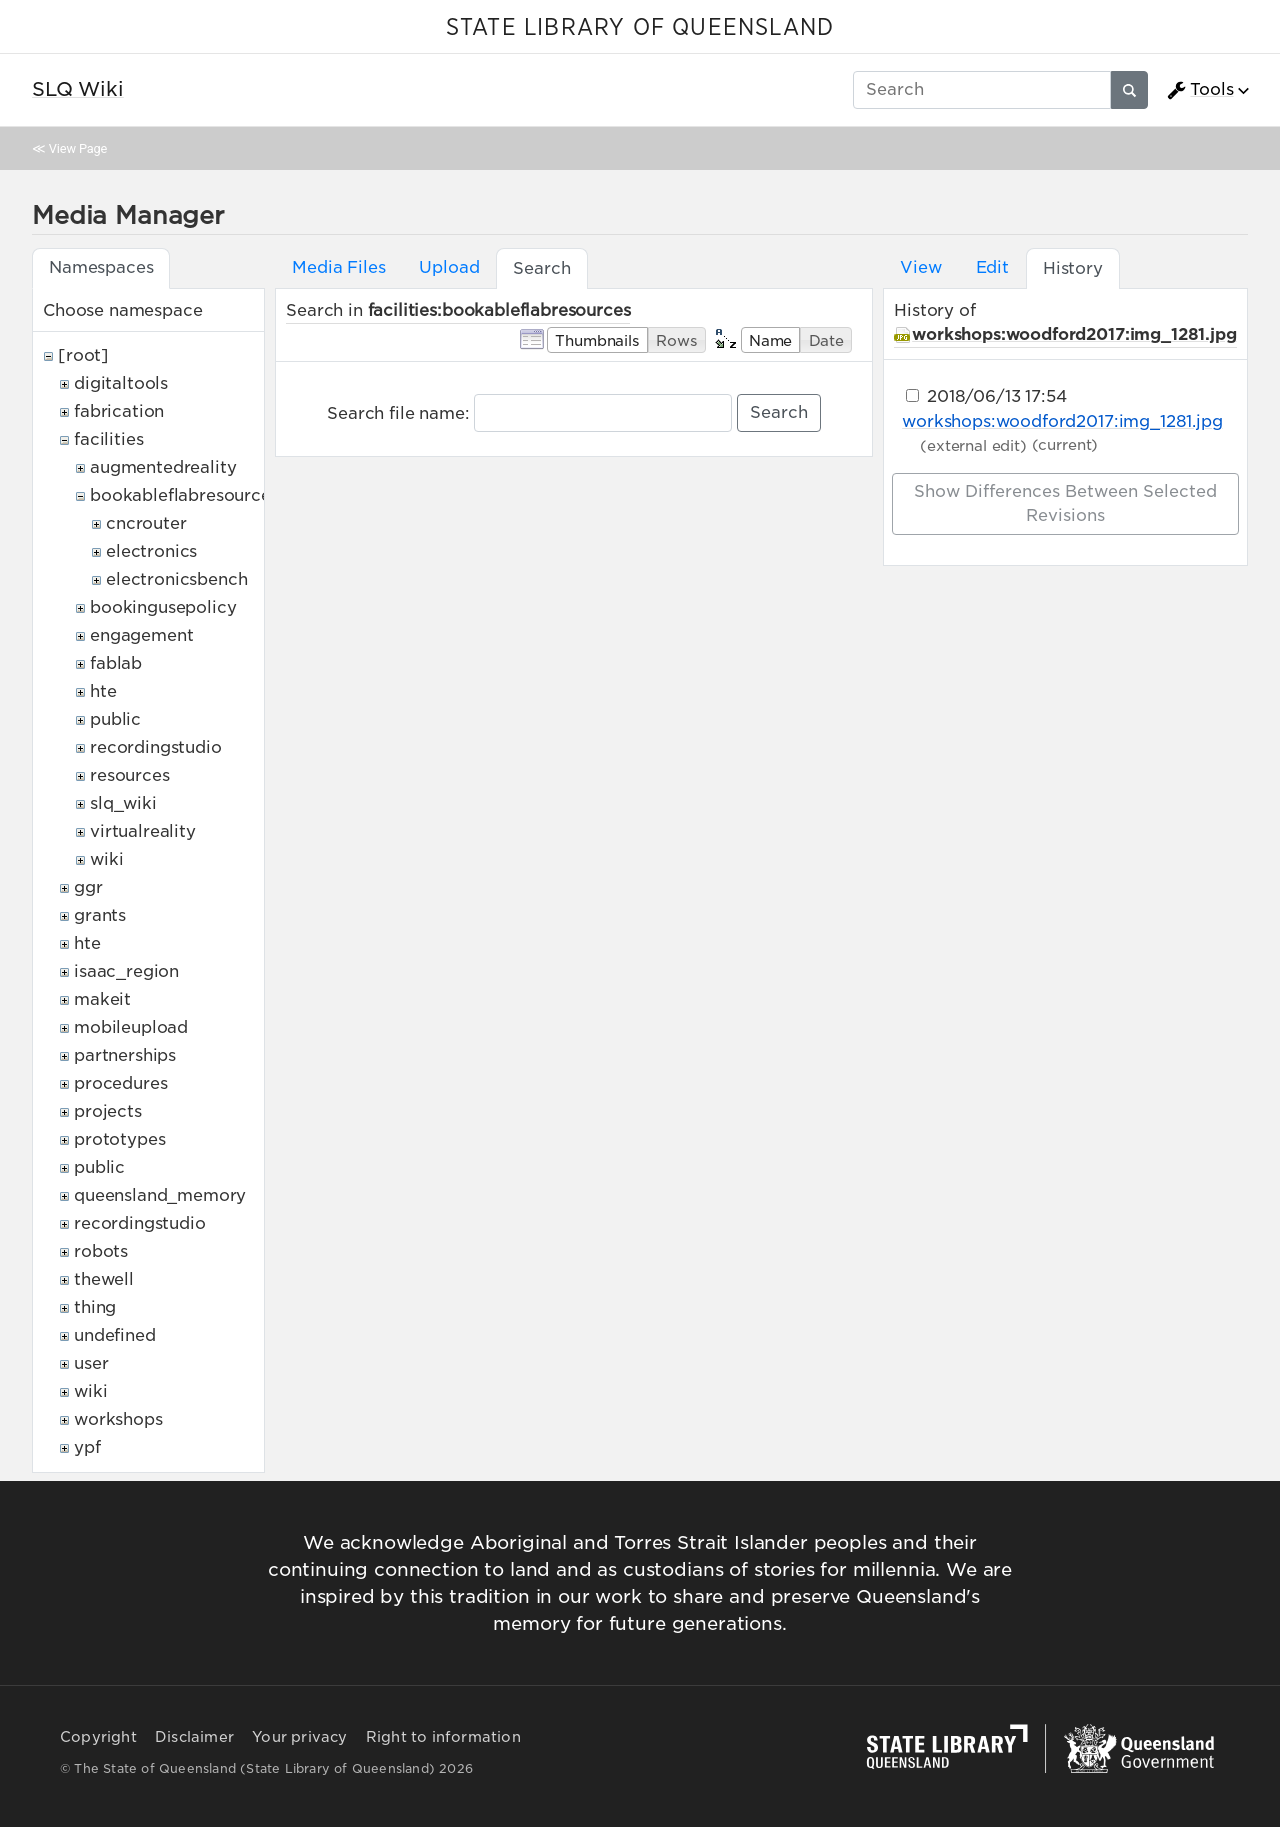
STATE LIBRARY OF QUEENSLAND (640, 28)
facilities (108, 439)
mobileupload (131, 1027)
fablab (116, 663)
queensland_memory (160, 1195)
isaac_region (126, 971)
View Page (78, 148)
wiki (106, 859)
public (115, 719)
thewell (104, 1279)
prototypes (119, 1139)
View (920, 267)
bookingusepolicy (163, 607)
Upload (449, 267)
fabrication (119, 411)
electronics (151, 551)
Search (779, 412)
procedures (120, 1083)
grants (100, 915)
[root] (83, 355)
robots (101, 1251)
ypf (87, 1447)
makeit (102, 999)
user (91, 1363)
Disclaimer (194, 1737)
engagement (141, 635)
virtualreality (143, 831)
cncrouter (146, 523)
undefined (115, 1335)
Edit (992, 267)
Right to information (443, 1737)
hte (103, 691)
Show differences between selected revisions (1065, 503)
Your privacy (299, 1737)
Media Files (338, 267)
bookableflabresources (184, 495)
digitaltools (121, 383)
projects (108, 1111)
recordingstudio (156, 747)
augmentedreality (163, 467)
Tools (1200, 90)
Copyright (98, 1737)
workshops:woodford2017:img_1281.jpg (1074, 334)
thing (95, 1307)
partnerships (125, 1055)
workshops (118, 1419)
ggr (88, 887)
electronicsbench (176, 579)
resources (130, 775)
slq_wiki (123, 803)
